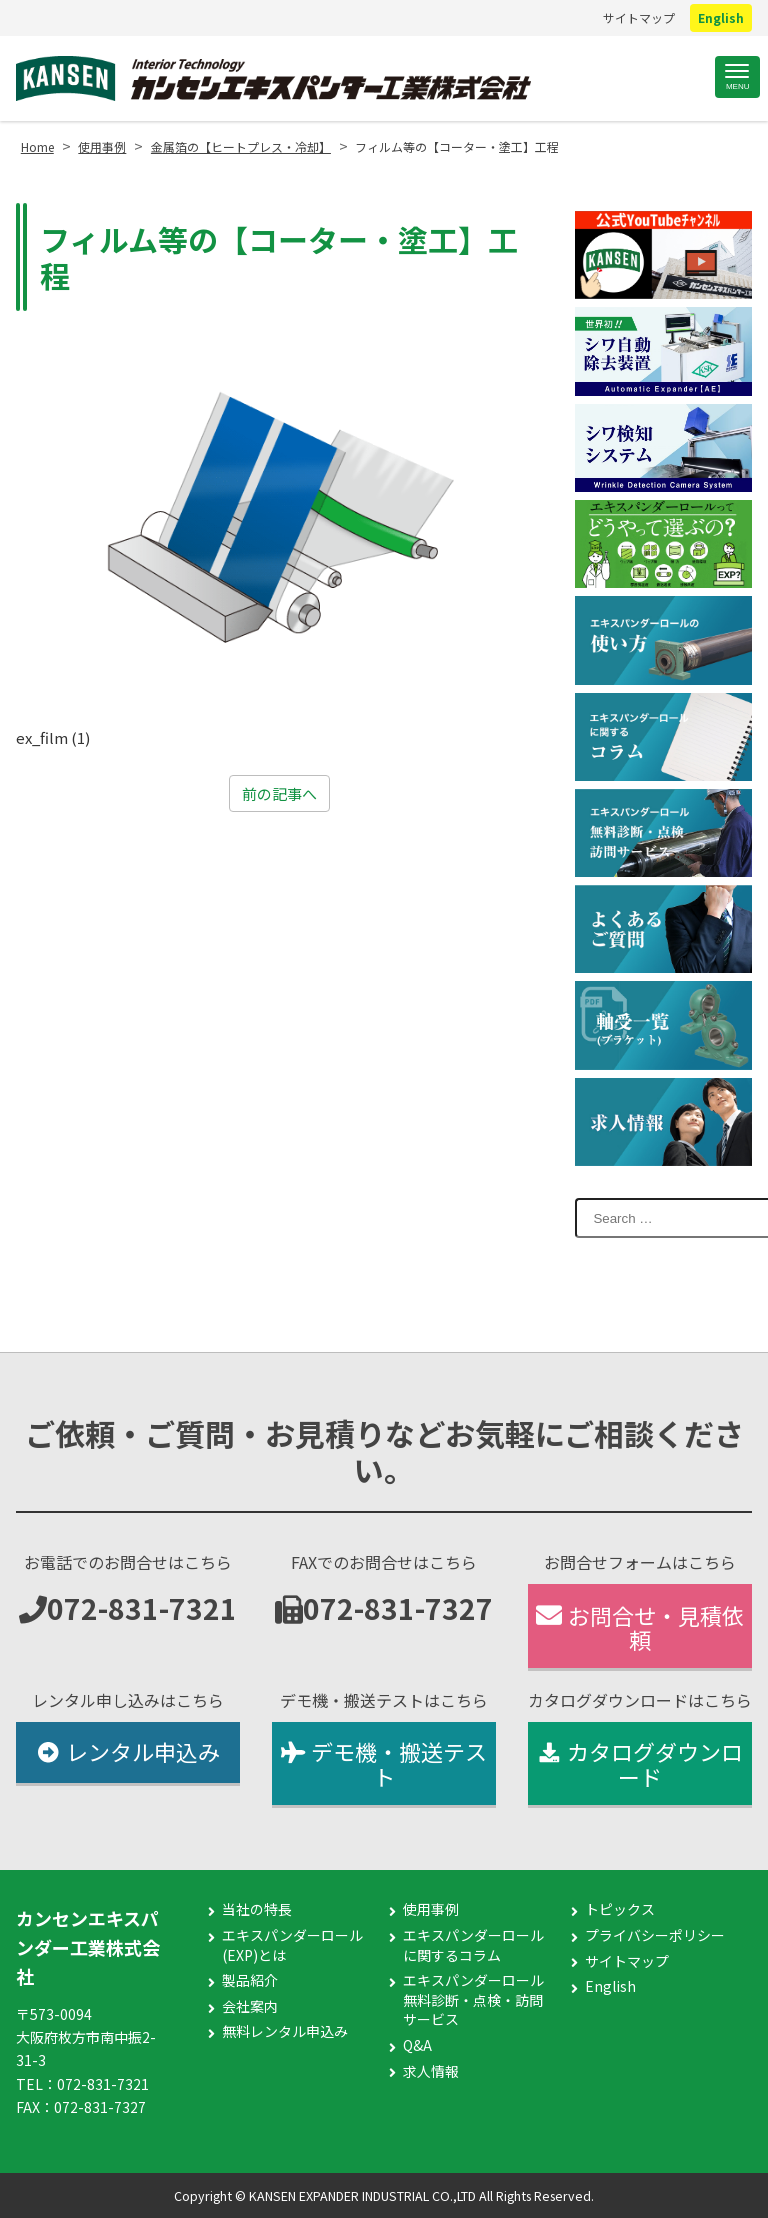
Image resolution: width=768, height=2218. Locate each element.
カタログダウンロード (639, 1763)
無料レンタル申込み (285, 2031)
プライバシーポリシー (655, 1935)
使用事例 (431, 1909)
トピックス (620, 1909)
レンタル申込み (127, 1751)
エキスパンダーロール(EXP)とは (292, 1945)
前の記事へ (279, 793)
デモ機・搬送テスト (383, 1763)
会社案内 (250, 2006)
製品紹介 (250, 1980)
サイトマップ (639, 17)
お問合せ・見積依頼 (639, 1627)
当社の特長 (257, 1909)
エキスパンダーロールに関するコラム (473, 1945)
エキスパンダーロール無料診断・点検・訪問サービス (473, 2000)
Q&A (417, 2045)
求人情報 (431, 2071)
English (721, 17)
